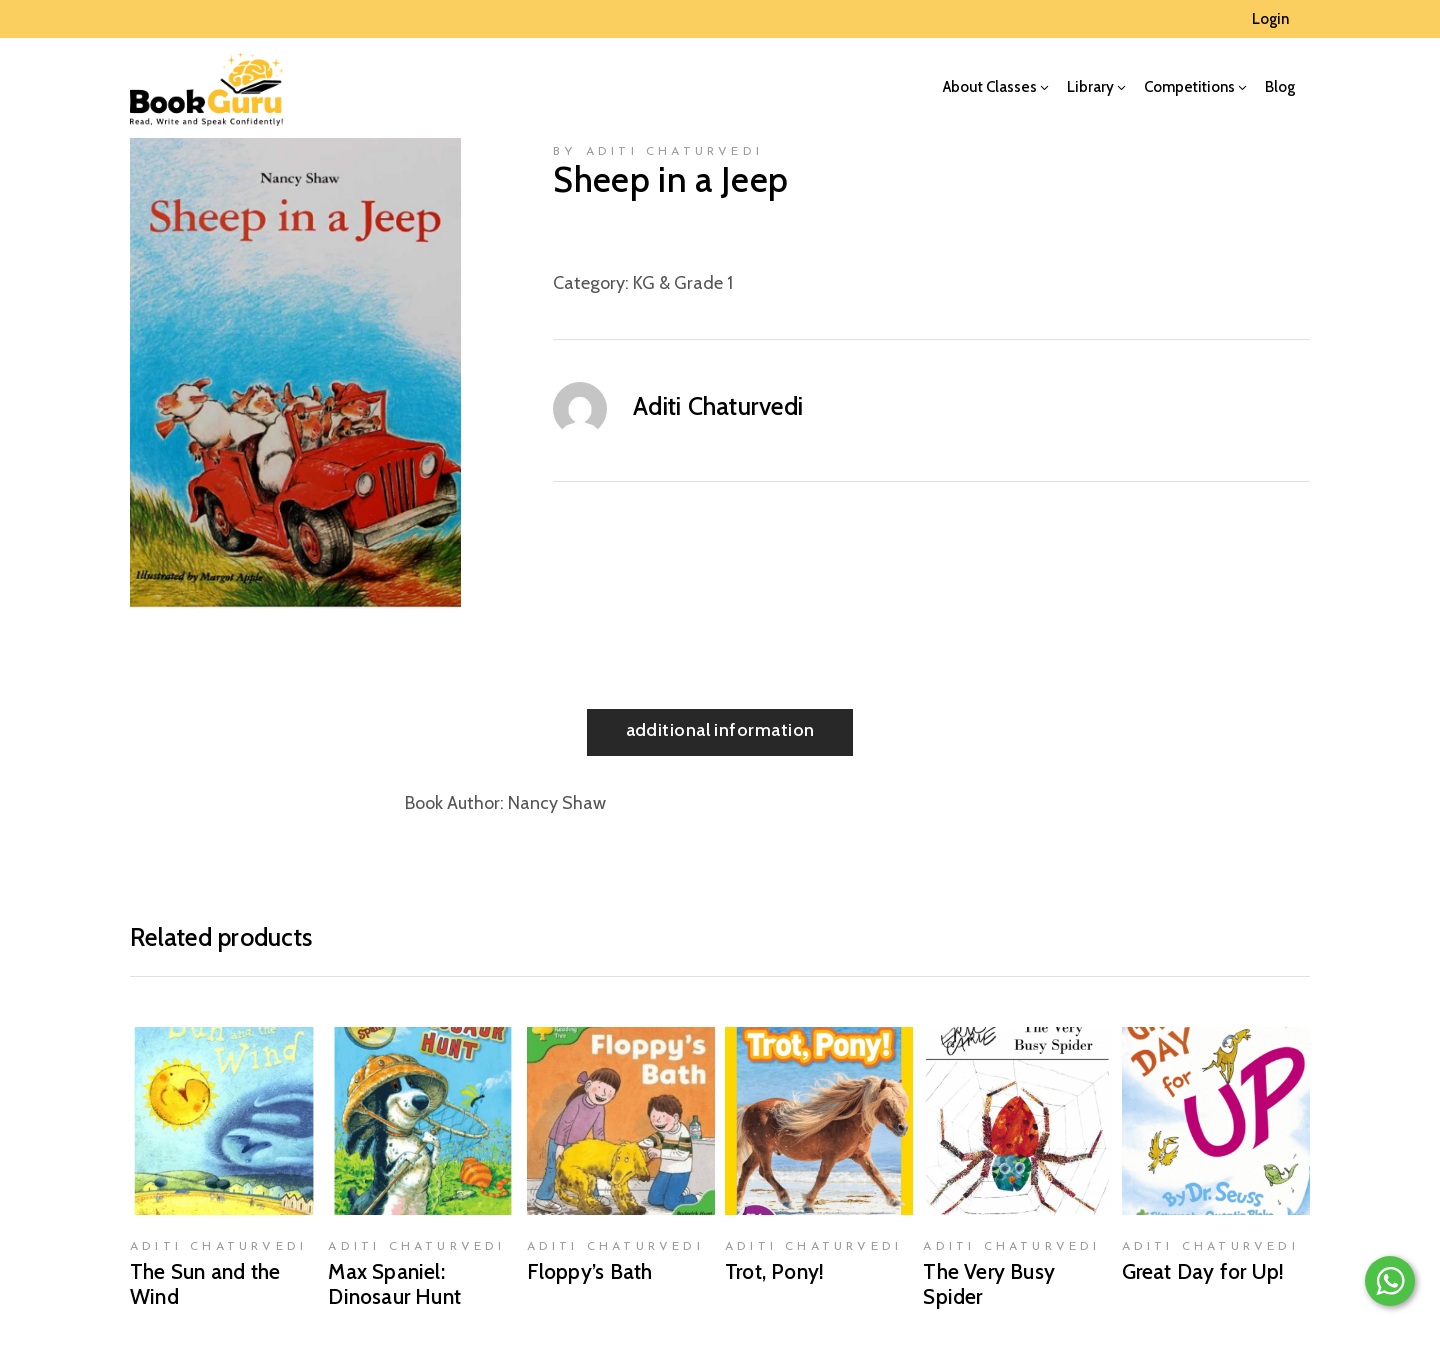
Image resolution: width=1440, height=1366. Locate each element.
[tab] (720, 732)
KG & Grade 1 (683, 283)
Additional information (720, 730)
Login (1270, 19)
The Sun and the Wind (205, 1284)
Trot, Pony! (774, 1271)
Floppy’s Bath (590, 1271)
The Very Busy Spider (989, 1284)
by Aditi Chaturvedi (658, 152)
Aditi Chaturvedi (718, 406)
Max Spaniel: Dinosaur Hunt (394, 1284)
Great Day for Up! (1203, 1271)
